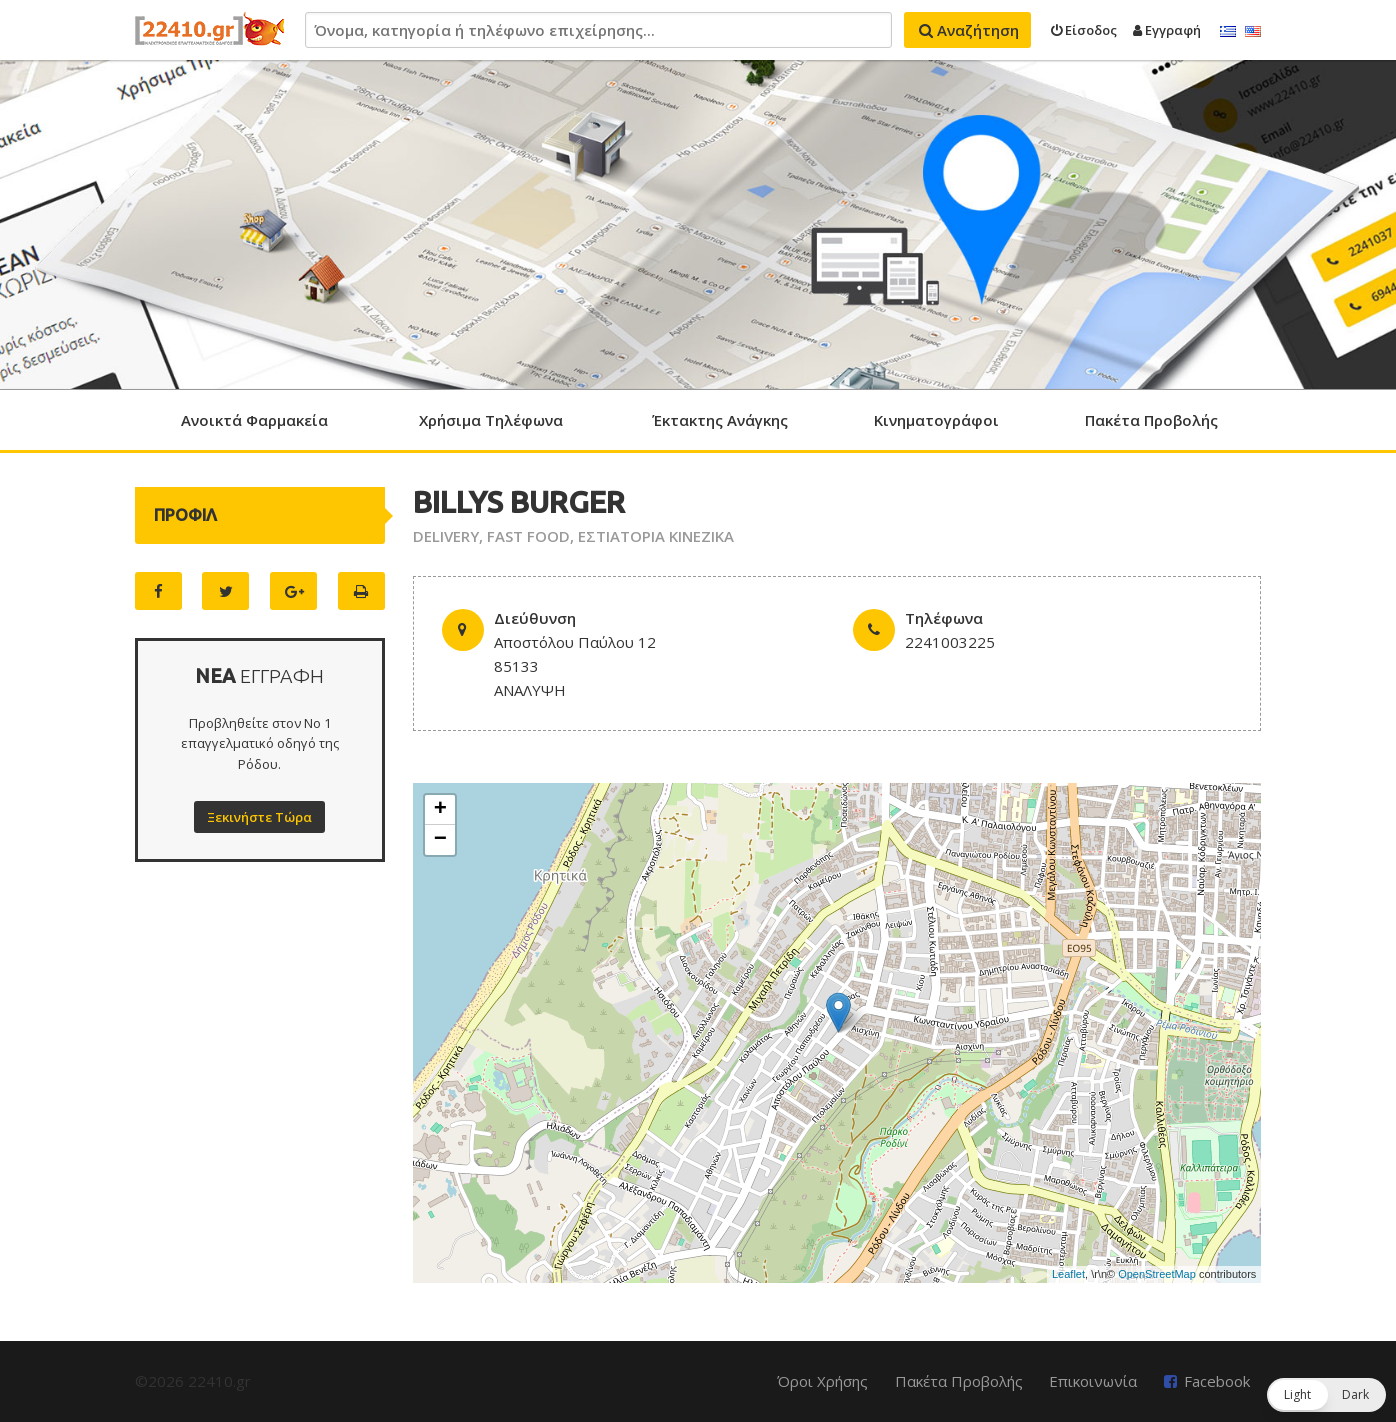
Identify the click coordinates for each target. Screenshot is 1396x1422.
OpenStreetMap (1157, 1274)
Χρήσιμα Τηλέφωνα (491, 420)
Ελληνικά (1228, 32)
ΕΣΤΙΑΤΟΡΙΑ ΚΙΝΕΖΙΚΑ (656, 536)
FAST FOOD (528, 536)
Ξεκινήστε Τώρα (259, 817)
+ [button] (440, 810)
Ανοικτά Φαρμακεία (254, 420)
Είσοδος (1084, 30)
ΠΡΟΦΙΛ (185, 515)
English (1253, 32)
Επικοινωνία (1093, 1381)
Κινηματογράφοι (936, 420)
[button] (1326, 1395)
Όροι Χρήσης (822, 1381)
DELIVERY (446, 536)
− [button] (440, 840)
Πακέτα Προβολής (1151, 420)
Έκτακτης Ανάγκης (720, 420)
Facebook (1217, 1381)
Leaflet (1068, 1274)
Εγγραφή (1167, 30)
